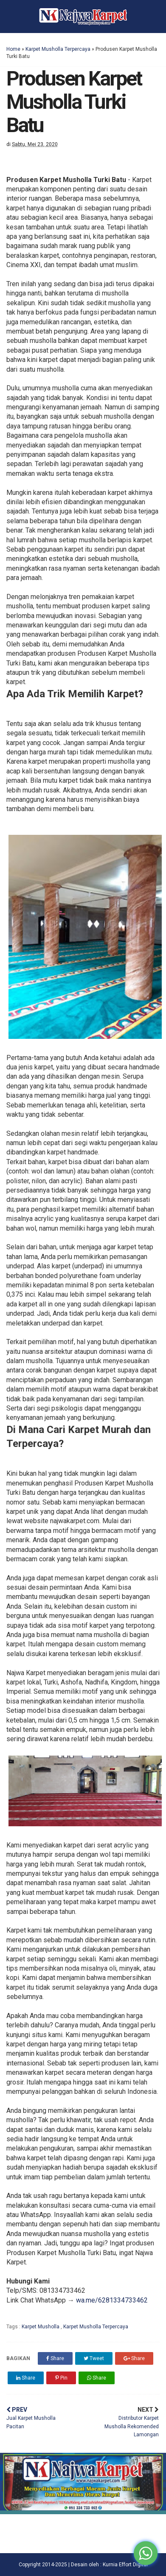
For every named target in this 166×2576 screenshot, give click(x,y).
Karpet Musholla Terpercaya (57, 49)
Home (13, 49)
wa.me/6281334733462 (112, 2300)
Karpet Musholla (41, 2327)
